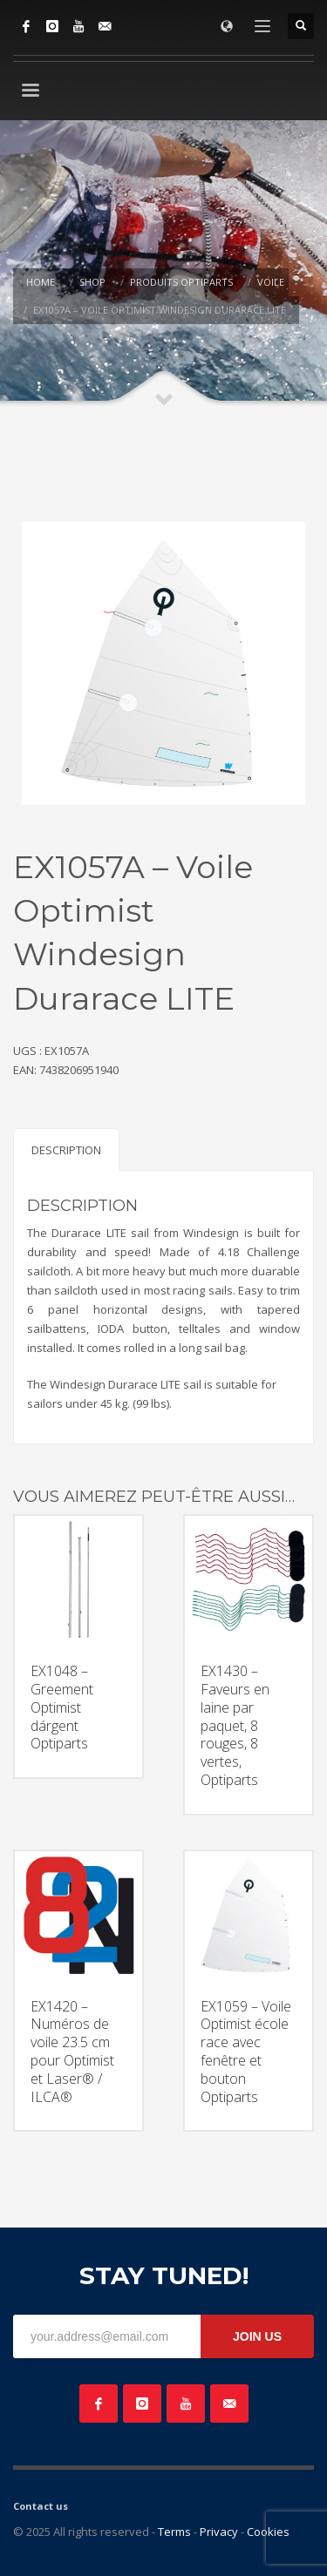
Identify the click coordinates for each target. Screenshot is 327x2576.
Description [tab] (66, 1150)
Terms (174, 2531)
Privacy (219, 2531)
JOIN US (257, 2336)
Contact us (40, 2505)
